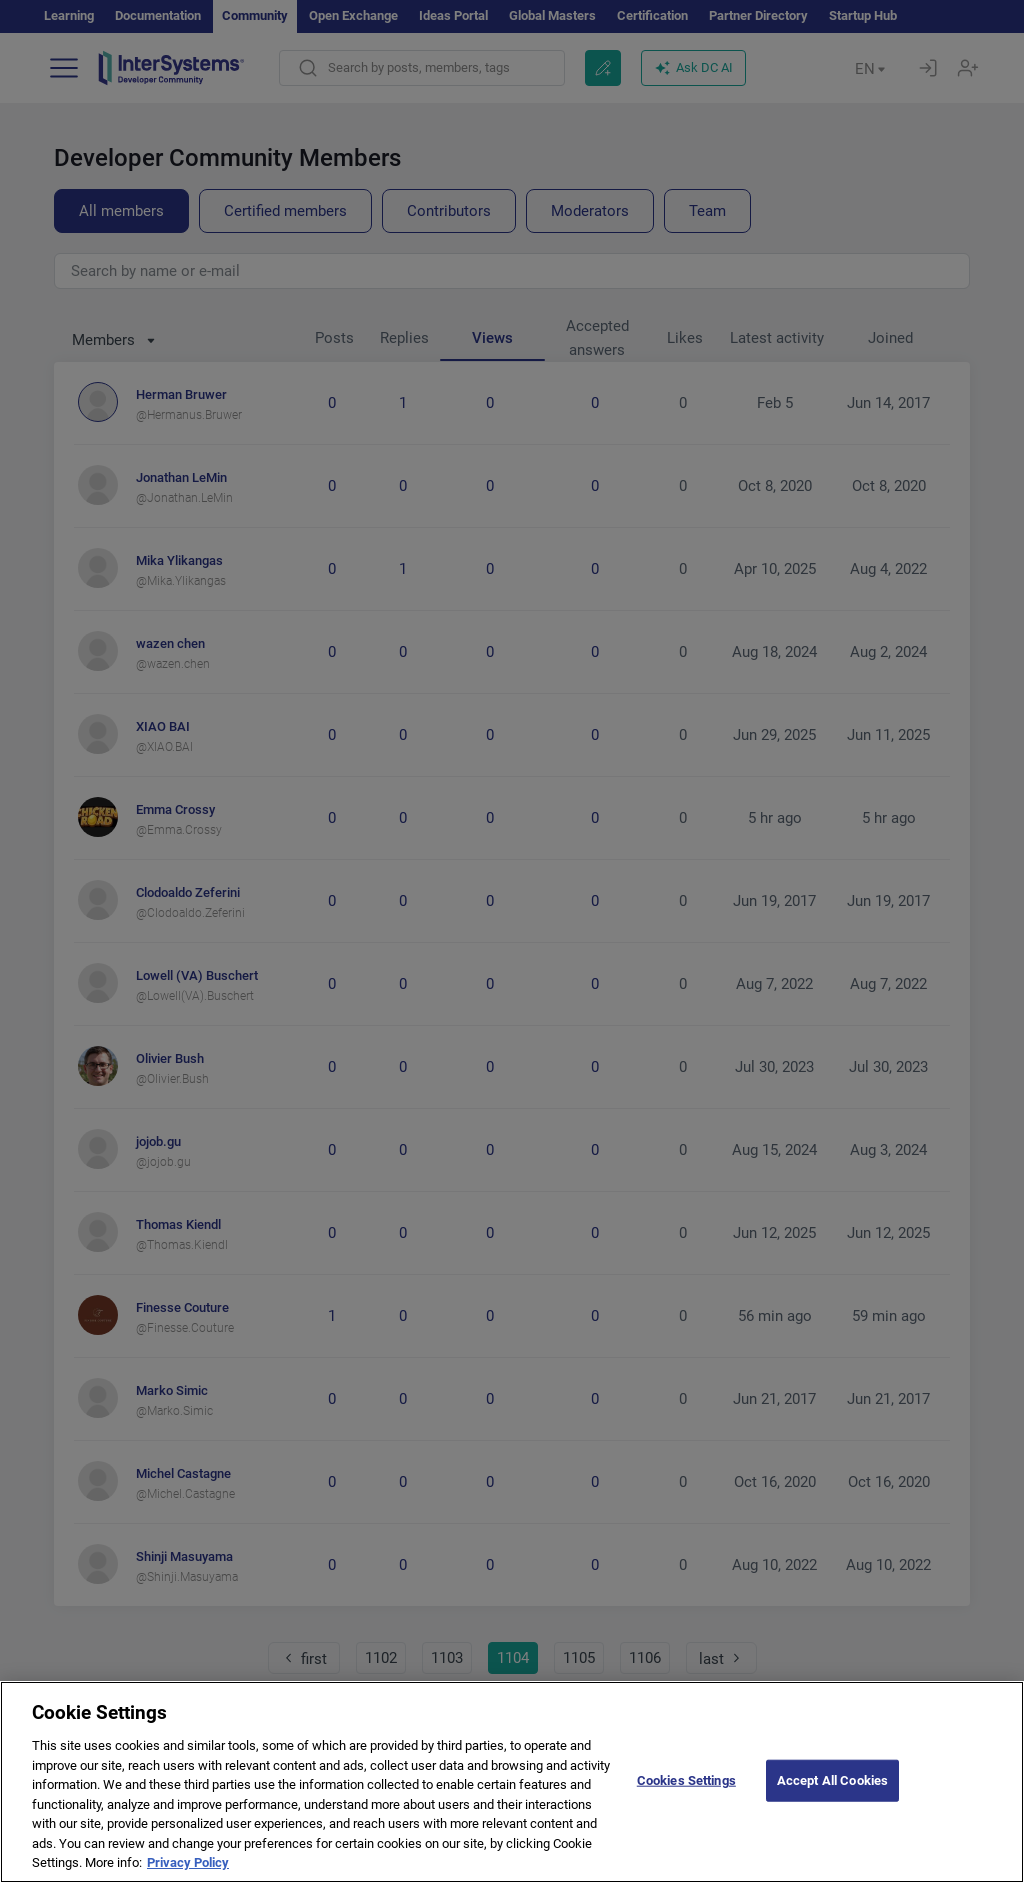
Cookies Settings (686, 1800)
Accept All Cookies (832, 1800)
